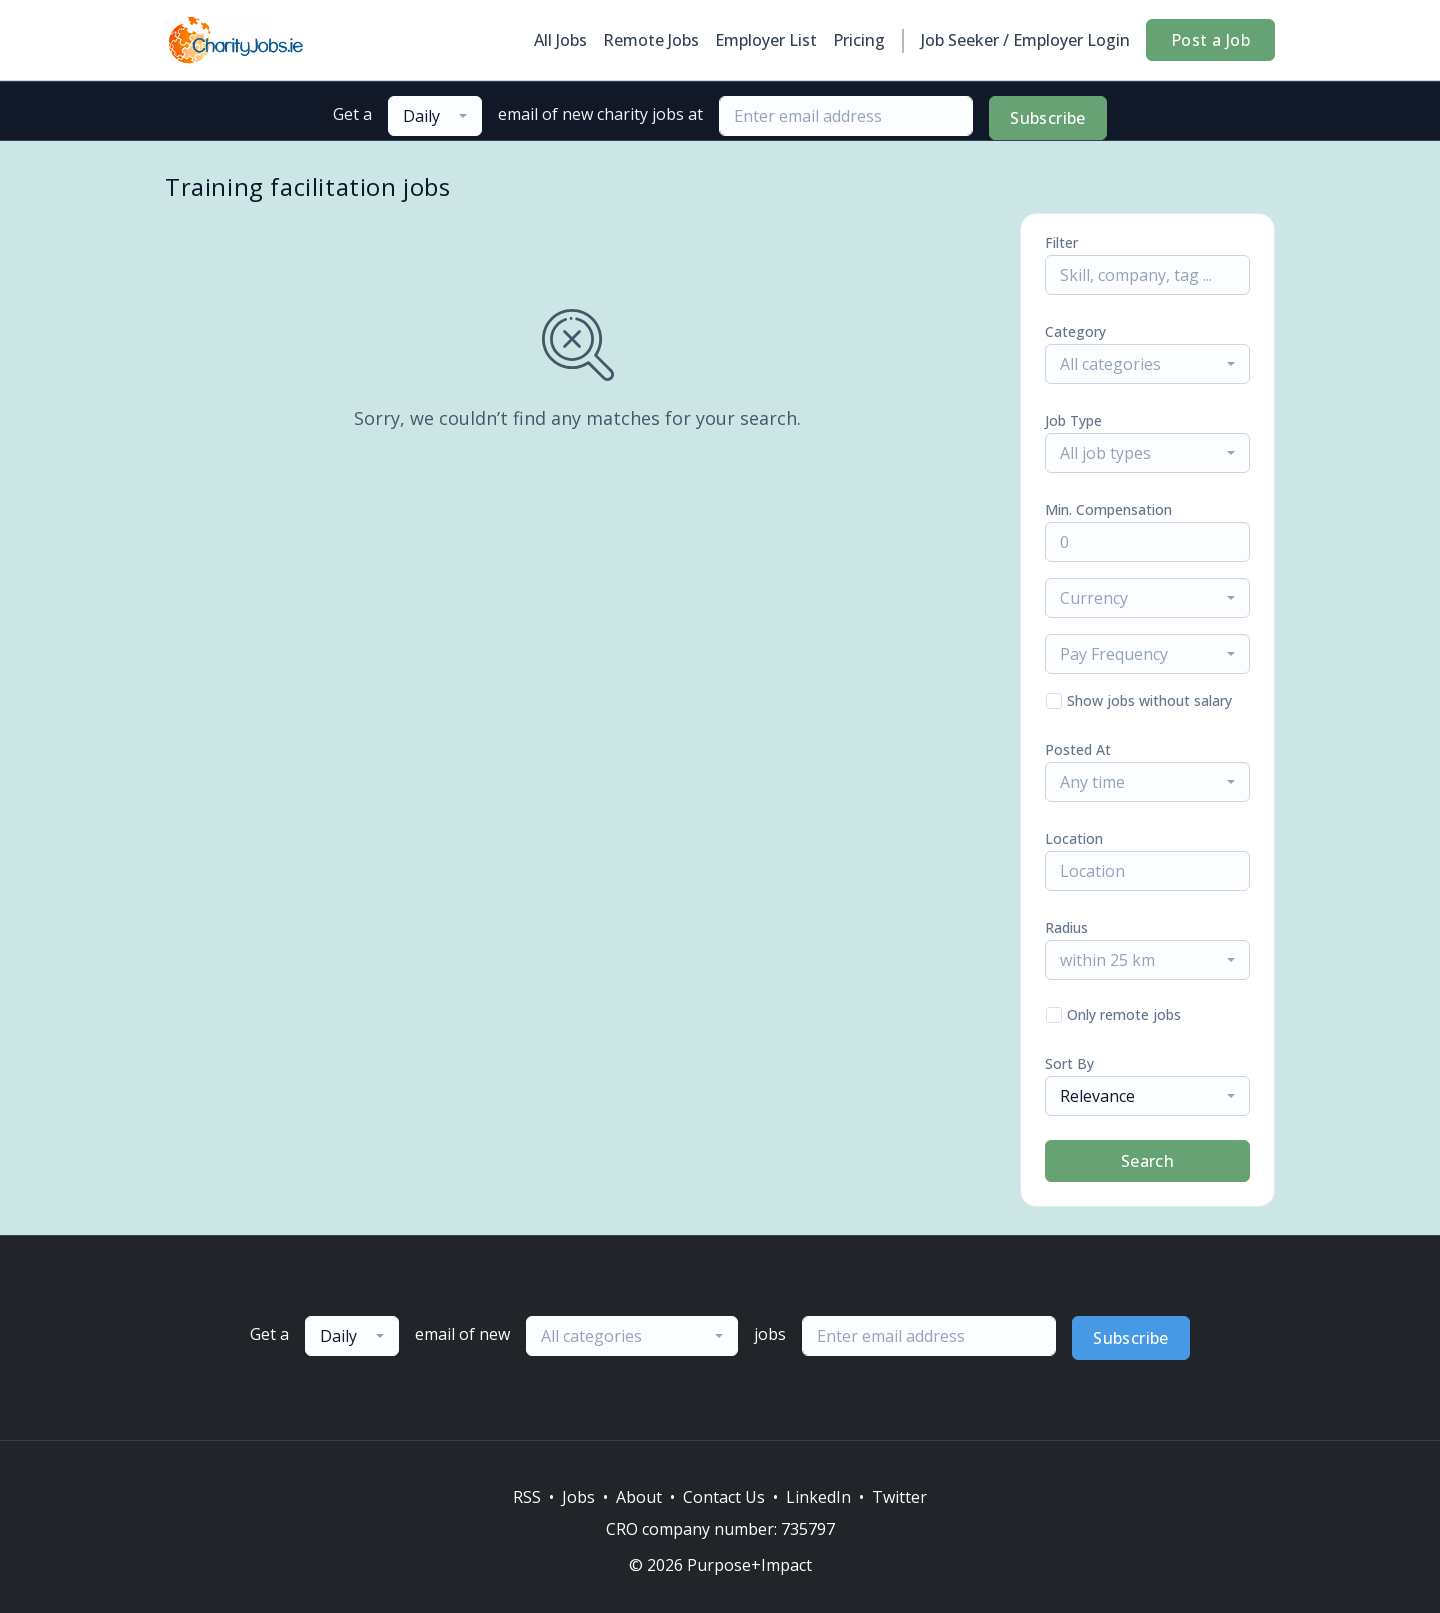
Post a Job (1210, 40)
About (639, 1497)
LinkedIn (818, 1497)
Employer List (766, 40)
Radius (1066, 927)
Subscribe (1048, 118)
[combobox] (435, 116)
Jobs (578, 1497)
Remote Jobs (651, 40)
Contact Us (724, 1497)
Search (1147, 1161)
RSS (527, 1497)
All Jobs (560, 40)
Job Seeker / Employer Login (1025, 40)
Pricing (859, 40)
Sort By (1069, 1063)
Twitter (899, 1497)
